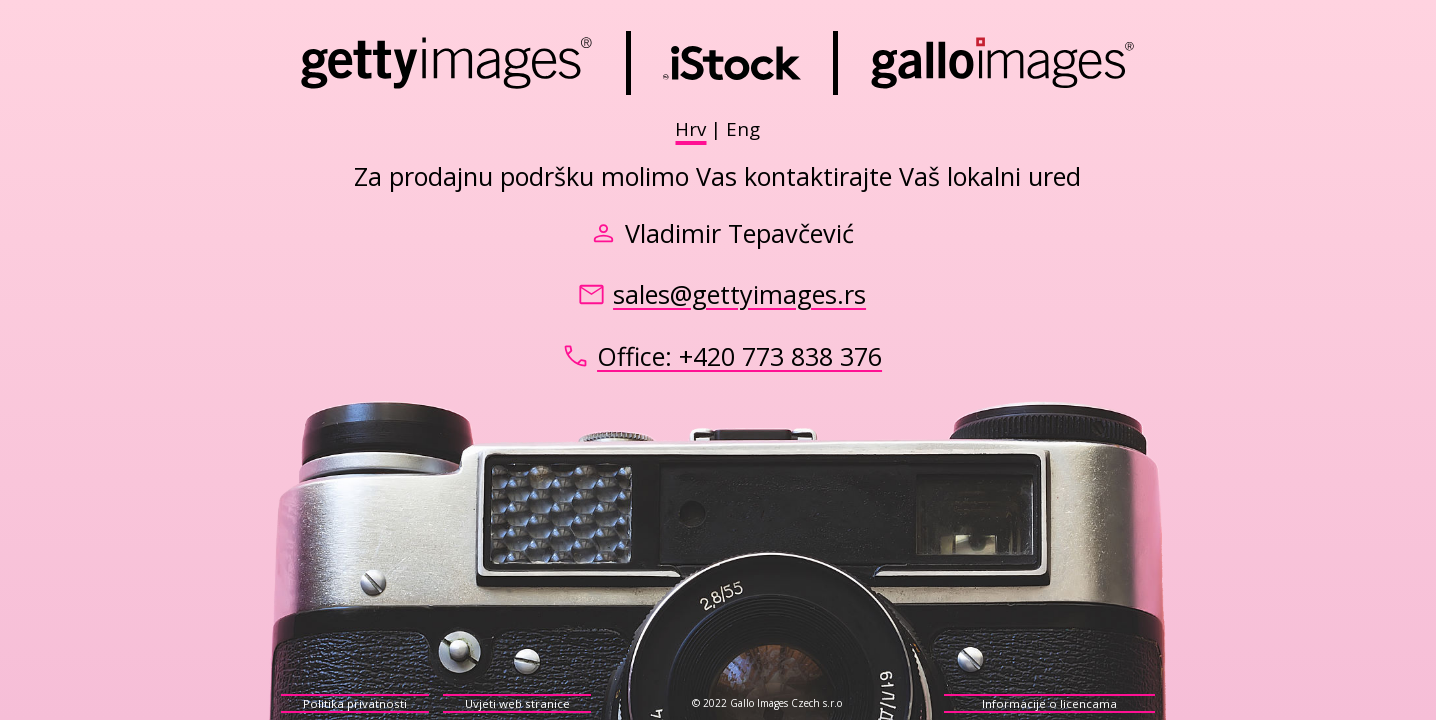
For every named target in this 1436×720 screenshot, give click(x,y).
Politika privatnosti (355, 703)
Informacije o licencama (1049, 703)
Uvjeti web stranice (517, 703)
